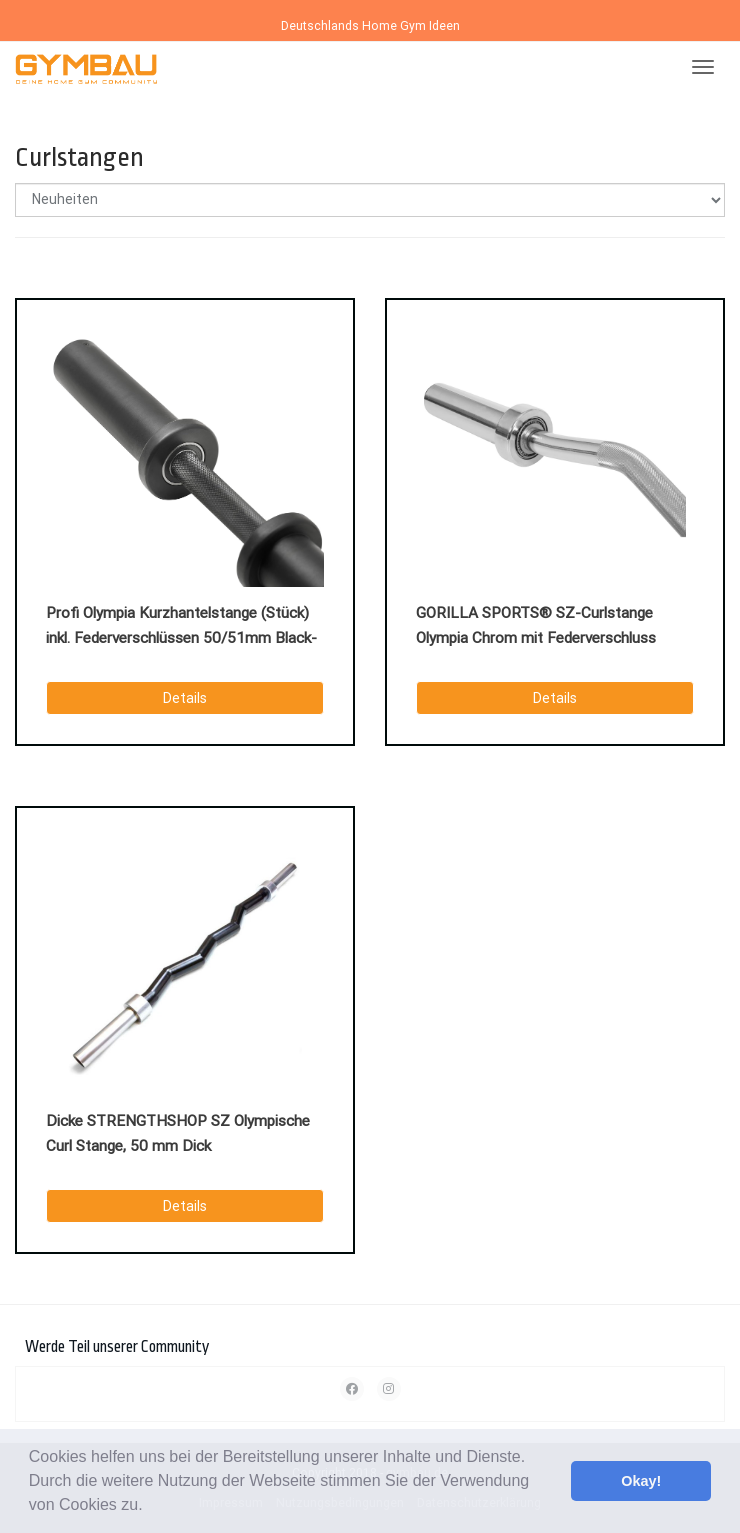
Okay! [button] (641, 1481)
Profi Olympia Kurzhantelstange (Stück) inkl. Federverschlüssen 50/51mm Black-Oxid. (181, 627)
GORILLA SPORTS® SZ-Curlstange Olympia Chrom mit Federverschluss (536, 625)
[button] (150, 1507)
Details (185, 698)
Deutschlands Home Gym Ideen (370, 26)
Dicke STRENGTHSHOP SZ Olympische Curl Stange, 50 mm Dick (178, 1133)
